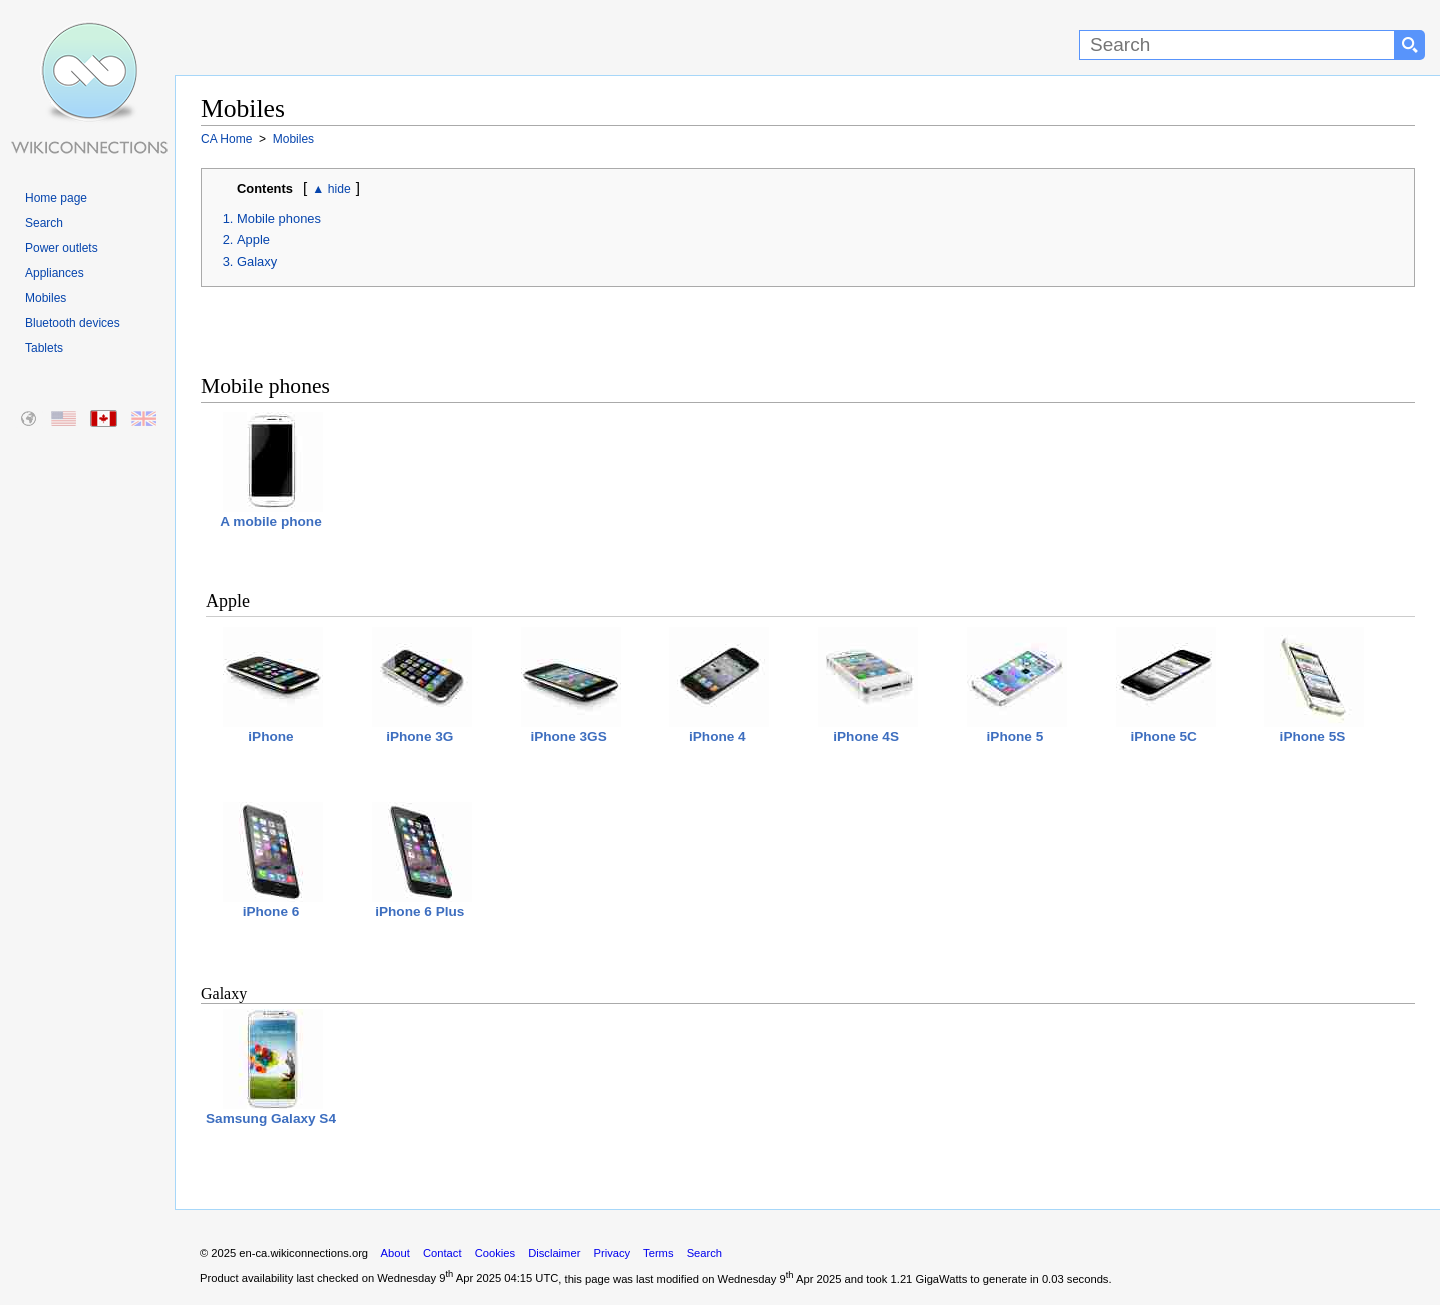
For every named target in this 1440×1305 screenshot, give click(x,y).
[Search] (1237, 45)
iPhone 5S (1314, 685)
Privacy (611, 1253)
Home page (56, 198)
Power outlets (61, 248)
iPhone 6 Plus (422, 860)
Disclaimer (554, 1253)
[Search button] (1410, 45)
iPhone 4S (868, 685)
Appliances (54, 273)
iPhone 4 (719, 685)
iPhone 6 (273, 860)
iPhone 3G (422, 685)
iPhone (273, 685)
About (395, 1253)
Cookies (495, 1253)
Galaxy (257, 261)
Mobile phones (279, 218)
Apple (253, 239)
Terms (658, 1253)
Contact (442, 1253)
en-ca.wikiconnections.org (303, 1253)
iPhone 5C (1166, 685)
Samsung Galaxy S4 (271, 1067)
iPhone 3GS (571, 685)
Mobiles (45, 298)
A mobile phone (271, 470)
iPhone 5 (1017, 685)
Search (44, 223)
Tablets (44, 348)
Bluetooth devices (72, 323)
